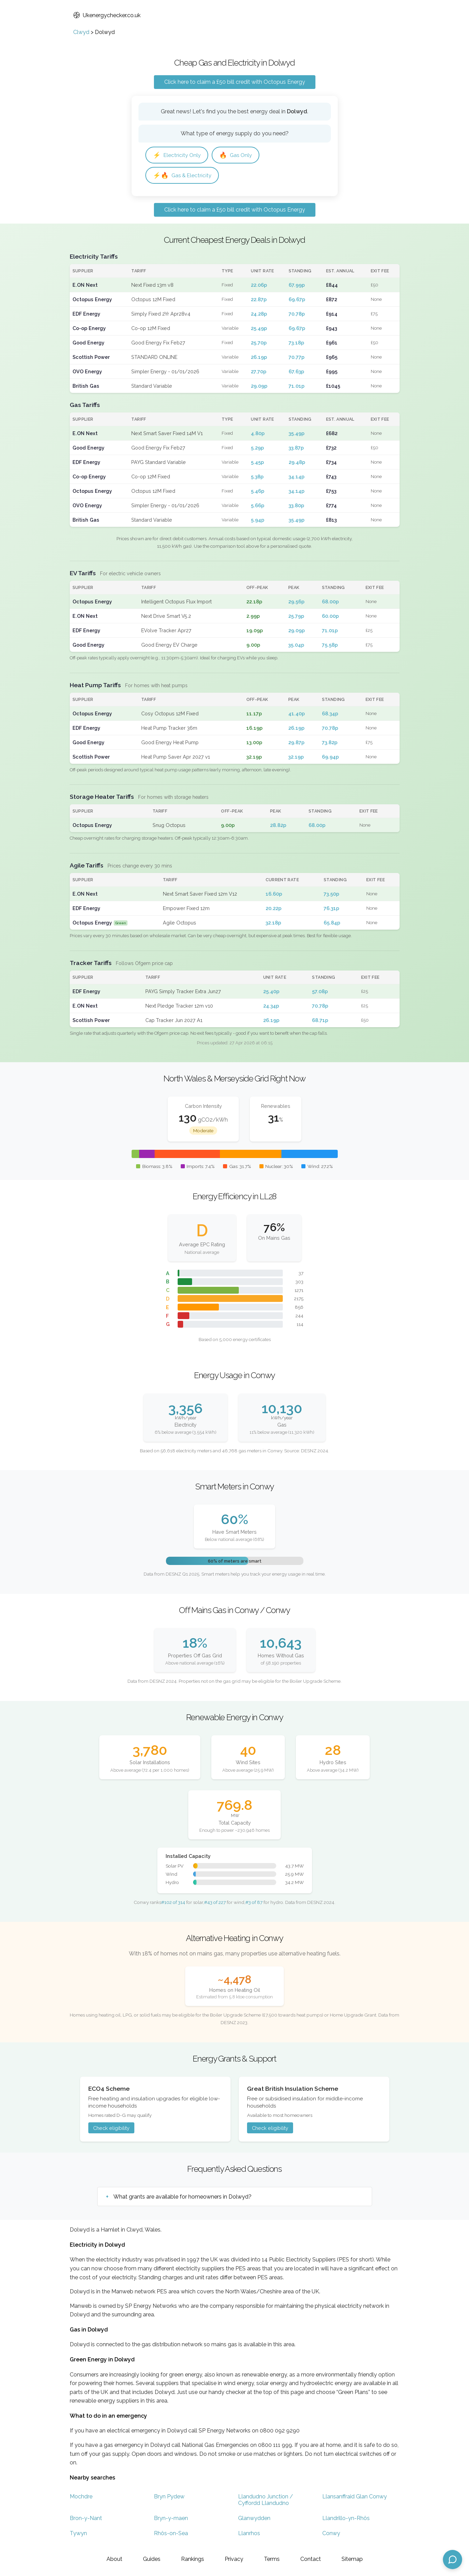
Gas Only (235, 155)
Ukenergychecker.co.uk (107, 15)
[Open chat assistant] (452, 2559)
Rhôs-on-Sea (171, 2533)
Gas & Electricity (182, 175)
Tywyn (78, 2533)
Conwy (331, 2533)
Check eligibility (111, 2128)
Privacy (234, 2559)
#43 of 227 (215, 1902)
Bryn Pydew (169, 2496)
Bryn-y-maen (171, 2518)
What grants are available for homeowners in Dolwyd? (182, 2196)
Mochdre (81, 2496)
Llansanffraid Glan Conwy (354, 2496)
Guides (151, 2559)
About (114, 2559)
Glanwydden (254, 2518)
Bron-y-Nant (86, 2518)
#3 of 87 (254, 1902)
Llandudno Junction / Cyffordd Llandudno (265, 2499)
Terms (272, 2559)
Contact (310, 2559)
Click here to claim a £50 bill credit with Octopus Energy (234, 82)
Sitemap (352, 2559)
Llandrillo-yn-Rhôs (346, 2518)
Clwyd (81, 32)
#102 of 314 (173, 1902)
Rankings (192, 2559)
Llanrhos (249, 2533)
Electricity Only (177, 155)
